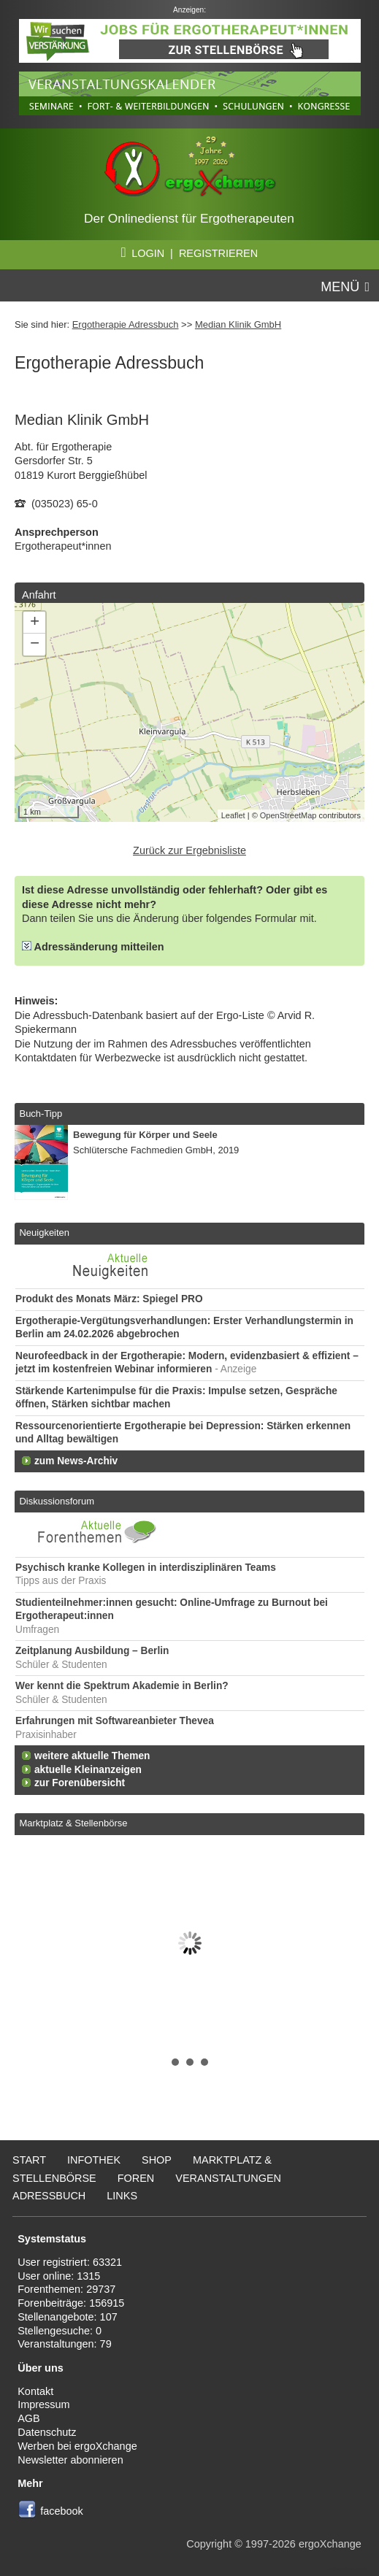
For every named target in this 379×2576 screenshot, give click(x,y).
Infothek (93, 2160)
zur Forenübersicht (79, 1782)
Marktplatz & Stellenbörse (73, 1823)
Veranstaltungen (228, 2178)
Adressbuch (48, 2196)
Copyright (208, 2544)
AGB (29, 2418)
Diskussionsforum (56, 1501)
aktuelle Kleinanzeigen (88, 1769)
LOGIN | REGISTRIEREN (189, 253)
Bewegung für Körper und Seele (145, 1134)
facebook (61, 2511)
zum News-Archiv (76, 1461)
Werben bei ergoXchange (77, 2446)
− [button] (34, 644)
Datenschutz (47, 2432)
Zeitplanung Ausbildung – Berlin (92, 1650)
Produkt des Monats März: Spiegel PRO (109, 1298)
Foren (136, 2178)
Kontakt (35, 2391)
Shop (157, 2160)
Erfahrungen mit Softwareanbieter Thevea (114, 1720)
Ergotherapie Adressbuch (125, 324)
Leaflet (233, 815)
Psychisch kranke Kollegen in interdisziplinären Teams (145, 1567)
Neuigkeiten (44, 1232)
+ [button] (34, 623)
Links (122, 2196)
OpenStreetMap (288, 815)
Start (29, 2160)
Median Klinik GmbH (238, 324)
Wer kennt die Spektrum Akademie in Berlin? (122, 1685)
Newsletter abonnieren (70, 2460)
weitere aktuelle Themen (92, 1755)
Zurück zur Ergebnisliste (189, 850)
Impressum (43, 2404)
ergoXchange (330, 2544)
